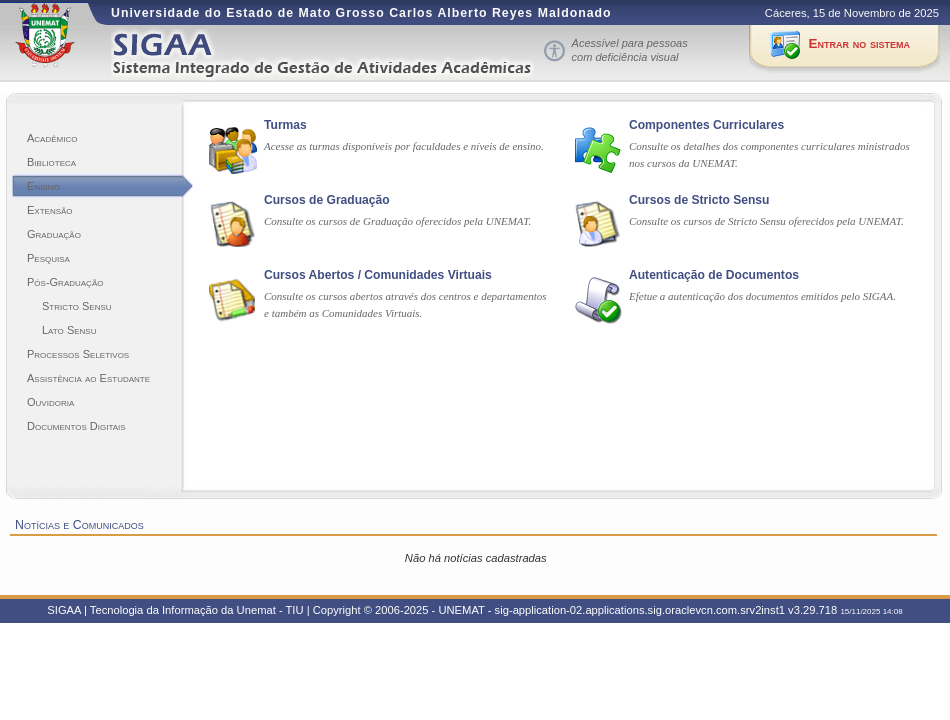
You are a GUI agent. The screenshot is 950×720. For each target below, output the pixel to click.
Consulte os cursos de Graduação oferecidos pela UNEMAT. (397, 221)
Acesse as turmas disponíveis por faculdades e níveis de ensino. (404, 146)
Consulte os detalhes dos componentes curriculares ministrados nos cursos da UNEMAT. (769, 154)
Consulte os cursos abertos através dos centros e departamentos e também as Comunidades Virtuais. (405, 304)
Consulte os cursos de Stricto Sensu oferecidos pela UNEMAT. (766, 221)
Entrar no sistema (859, 43)
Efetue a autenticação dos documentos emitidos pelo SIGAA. (762, 296)
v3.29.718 (812, 610)
